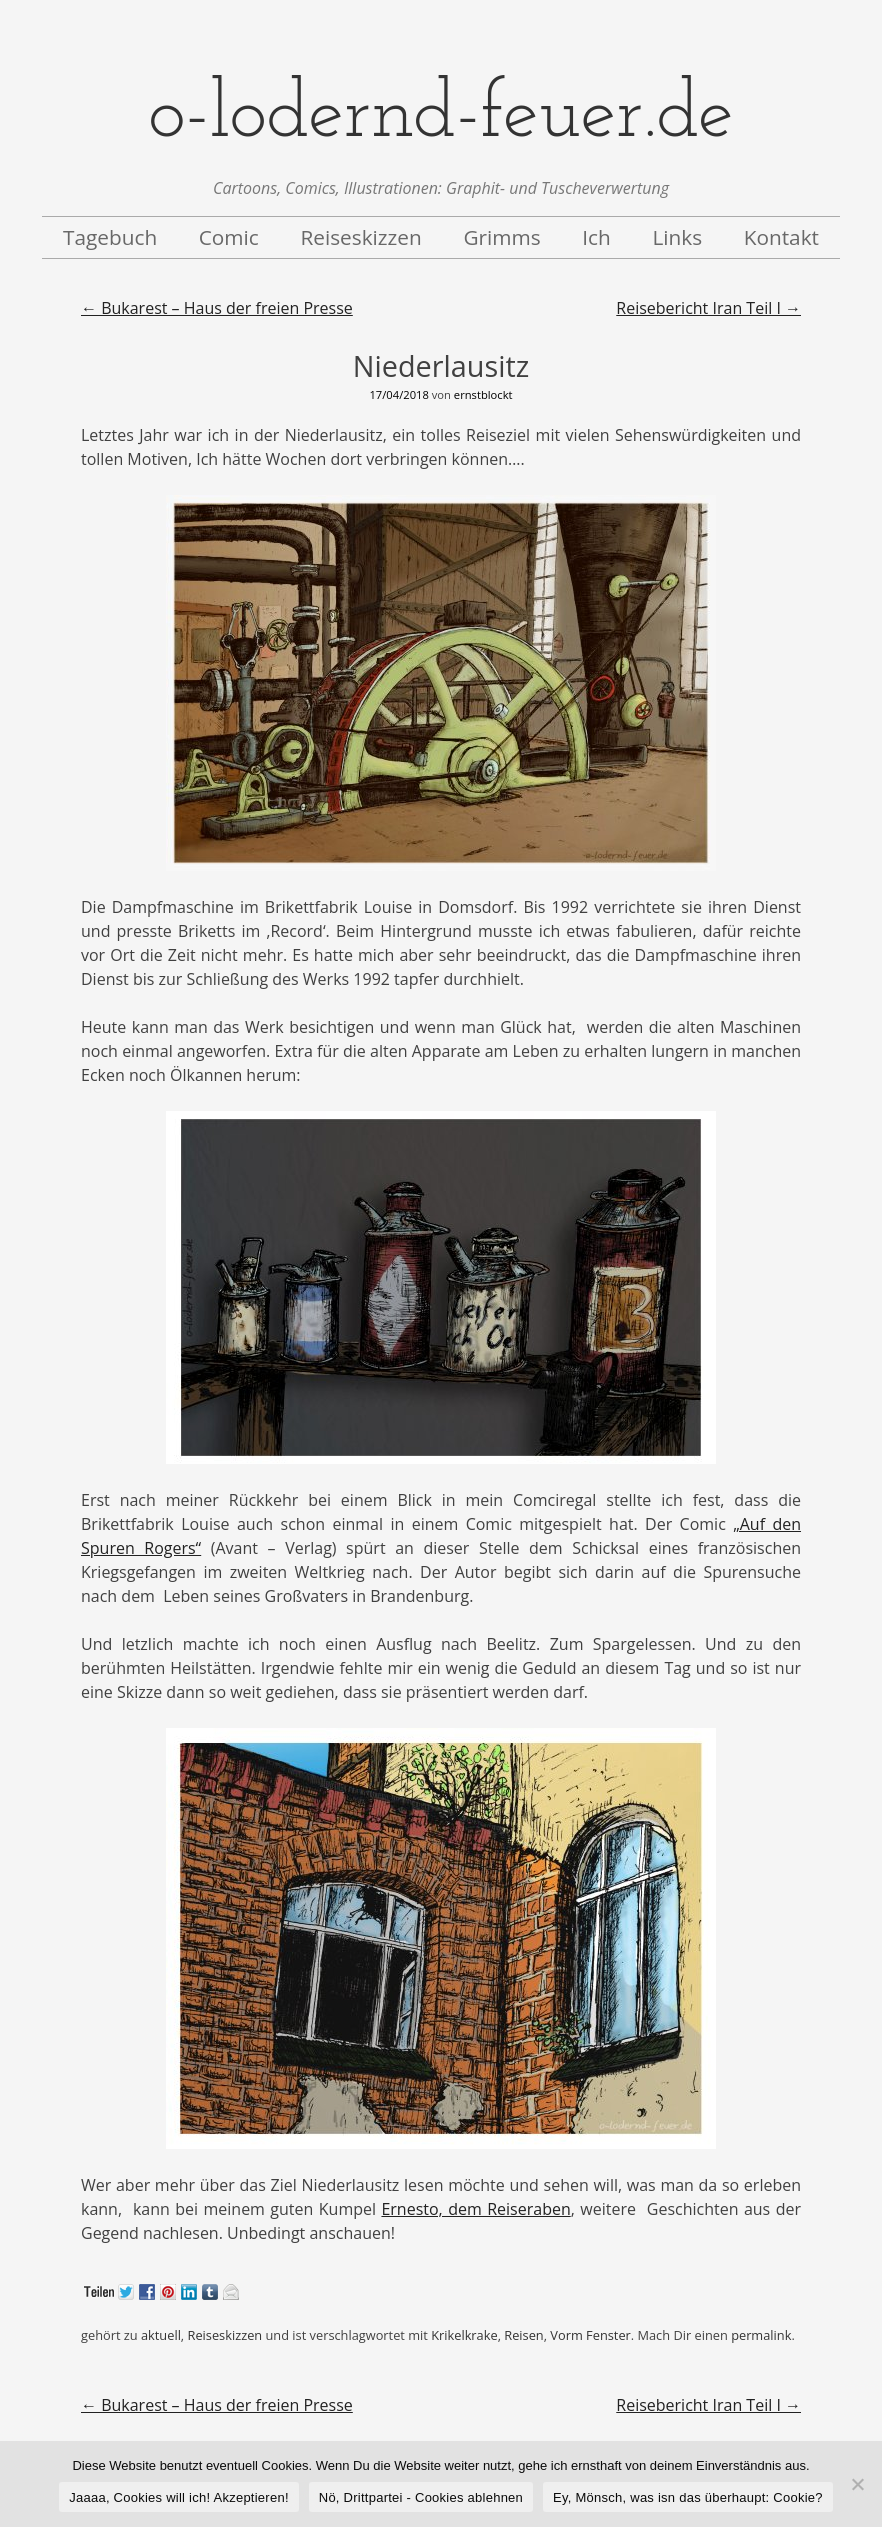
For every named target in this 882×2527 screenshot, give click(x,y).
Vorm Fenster (590, 2335)
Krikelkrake (464, 2335)
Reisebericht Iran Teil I (708, 308)
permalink (761, 2335)
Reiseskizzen (360, 237)
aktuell (161, 2335)
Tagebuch (110, 237)
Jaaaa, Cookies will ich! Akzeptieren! (179, 2497)
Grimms (501, 237)
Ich (596, 237)
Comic (229, 237)
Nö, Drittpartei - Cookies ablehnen (421, 2497)
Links (677, 237)
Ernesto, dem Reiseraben (475, 2209)
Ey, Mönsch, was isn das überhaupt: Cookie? (688, 2497)
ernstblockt (483, 394)
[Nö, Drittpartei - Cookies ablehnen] (857, 2484)
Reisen (523, 2335)
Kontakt (781, 237)
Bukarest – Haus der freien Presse (217, 308)
